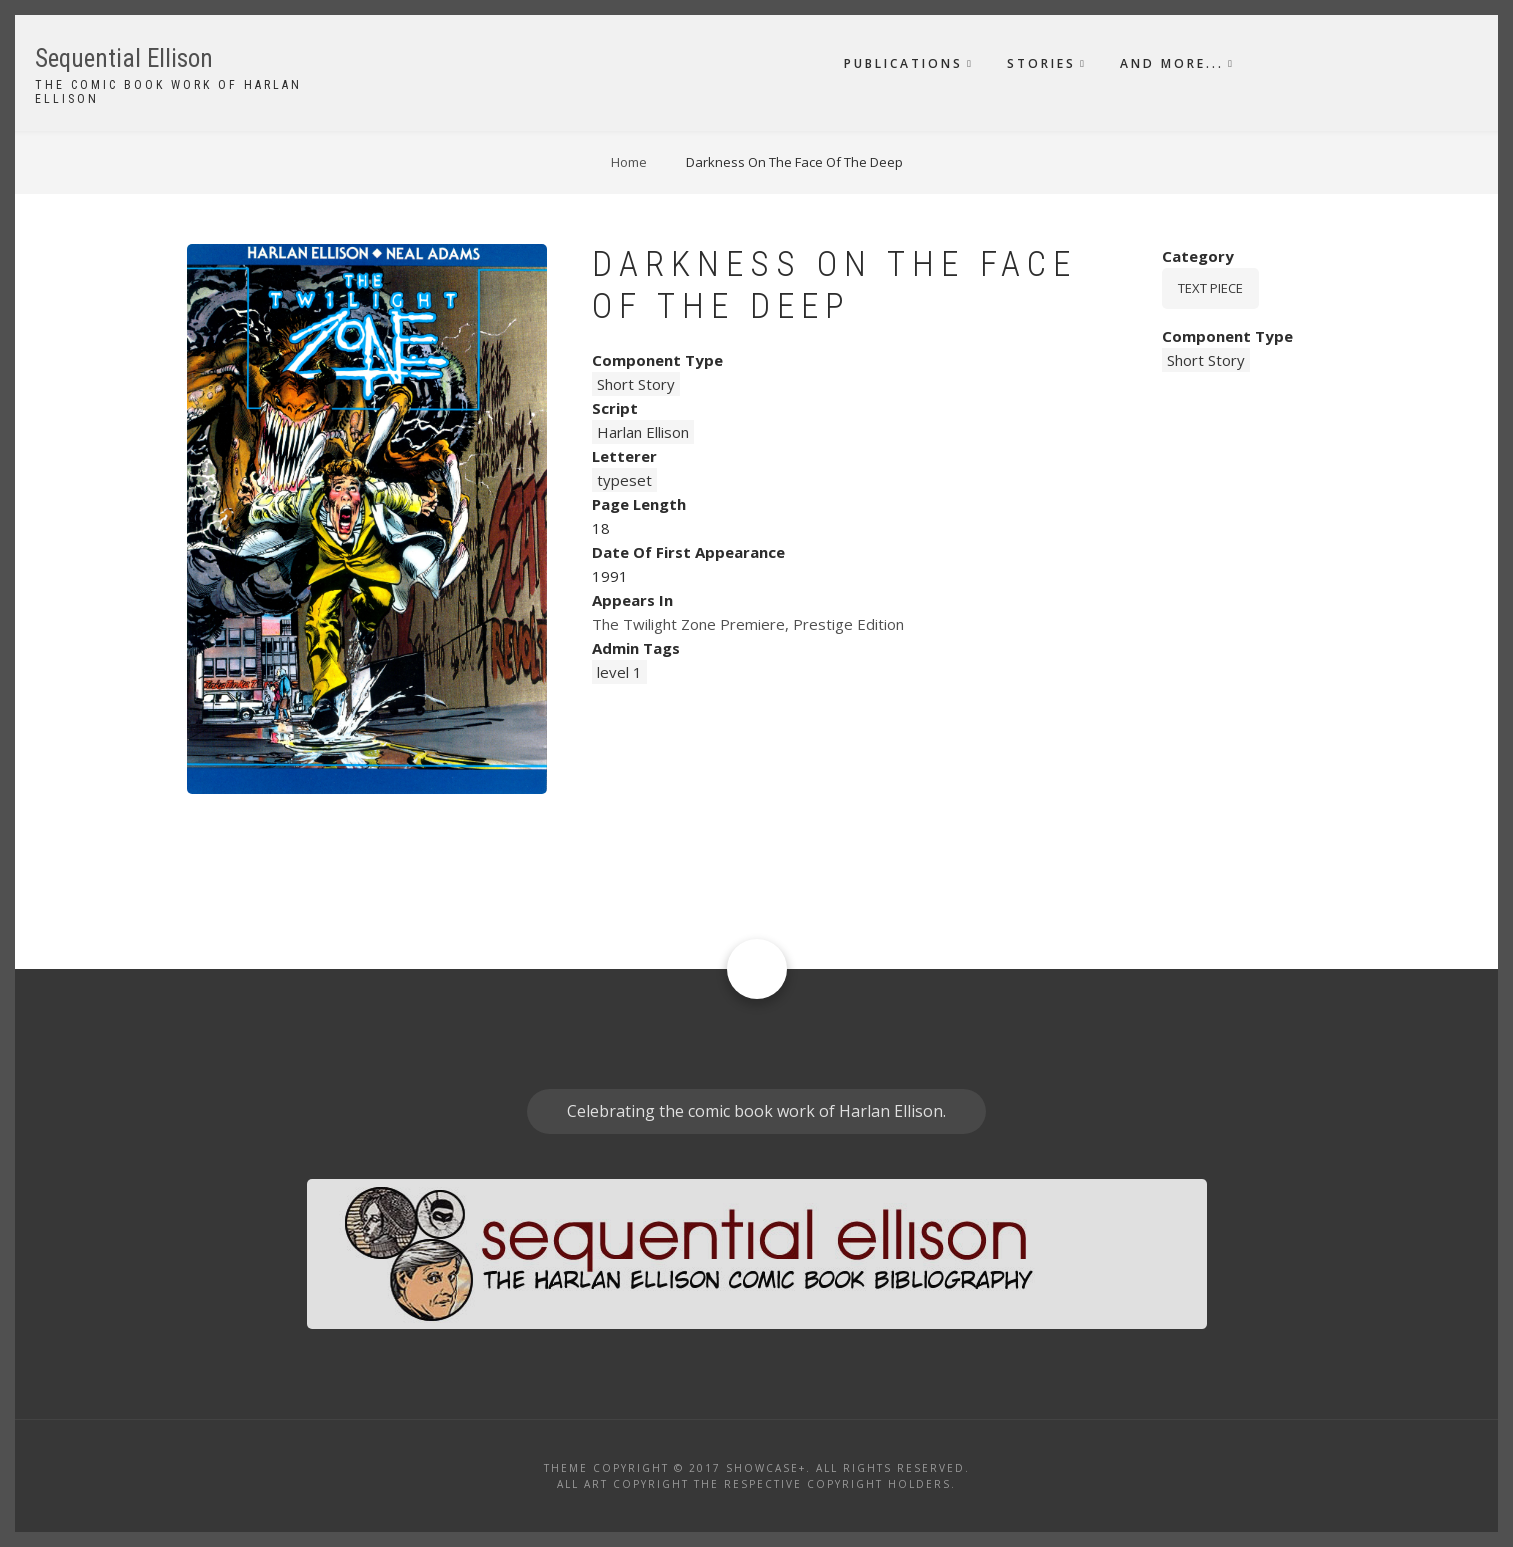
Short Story (636, 384)
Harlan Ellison (643, 432)
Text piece (1210, 288)
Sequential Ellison (124, 58)
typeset (624, 480)
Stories (1041, 63)
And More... (1172, 63)
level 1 (619, 672)
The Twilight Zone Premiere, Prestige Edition (748, 624)
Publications (903, 63)
